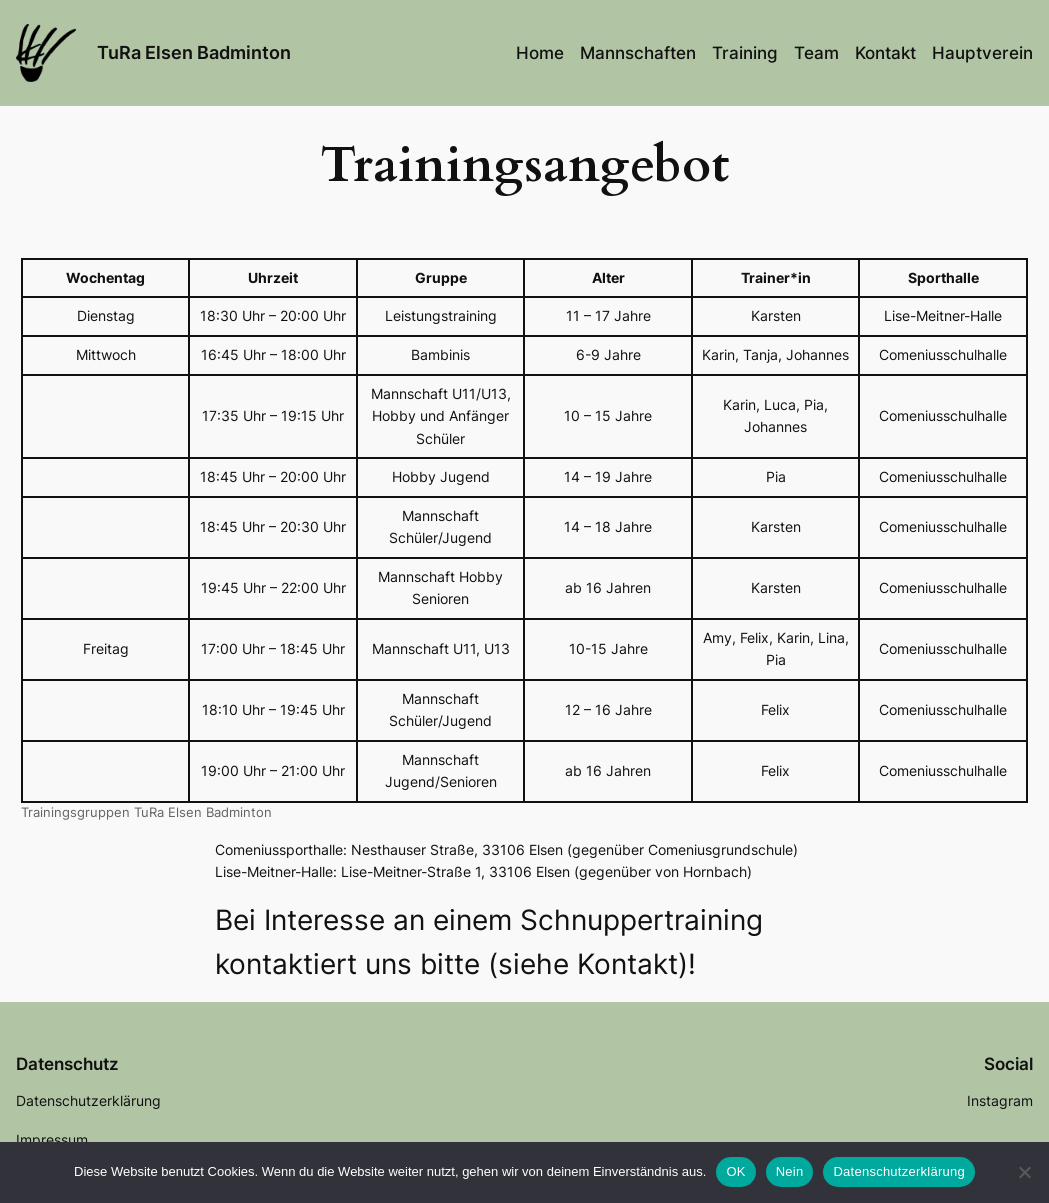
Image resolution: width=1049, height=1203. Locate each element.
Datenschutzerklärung (898, 1171)
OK (735, 1171)
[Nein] (1024, 1172)
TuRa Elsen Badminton (194, 52)
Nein (790, 1171)
